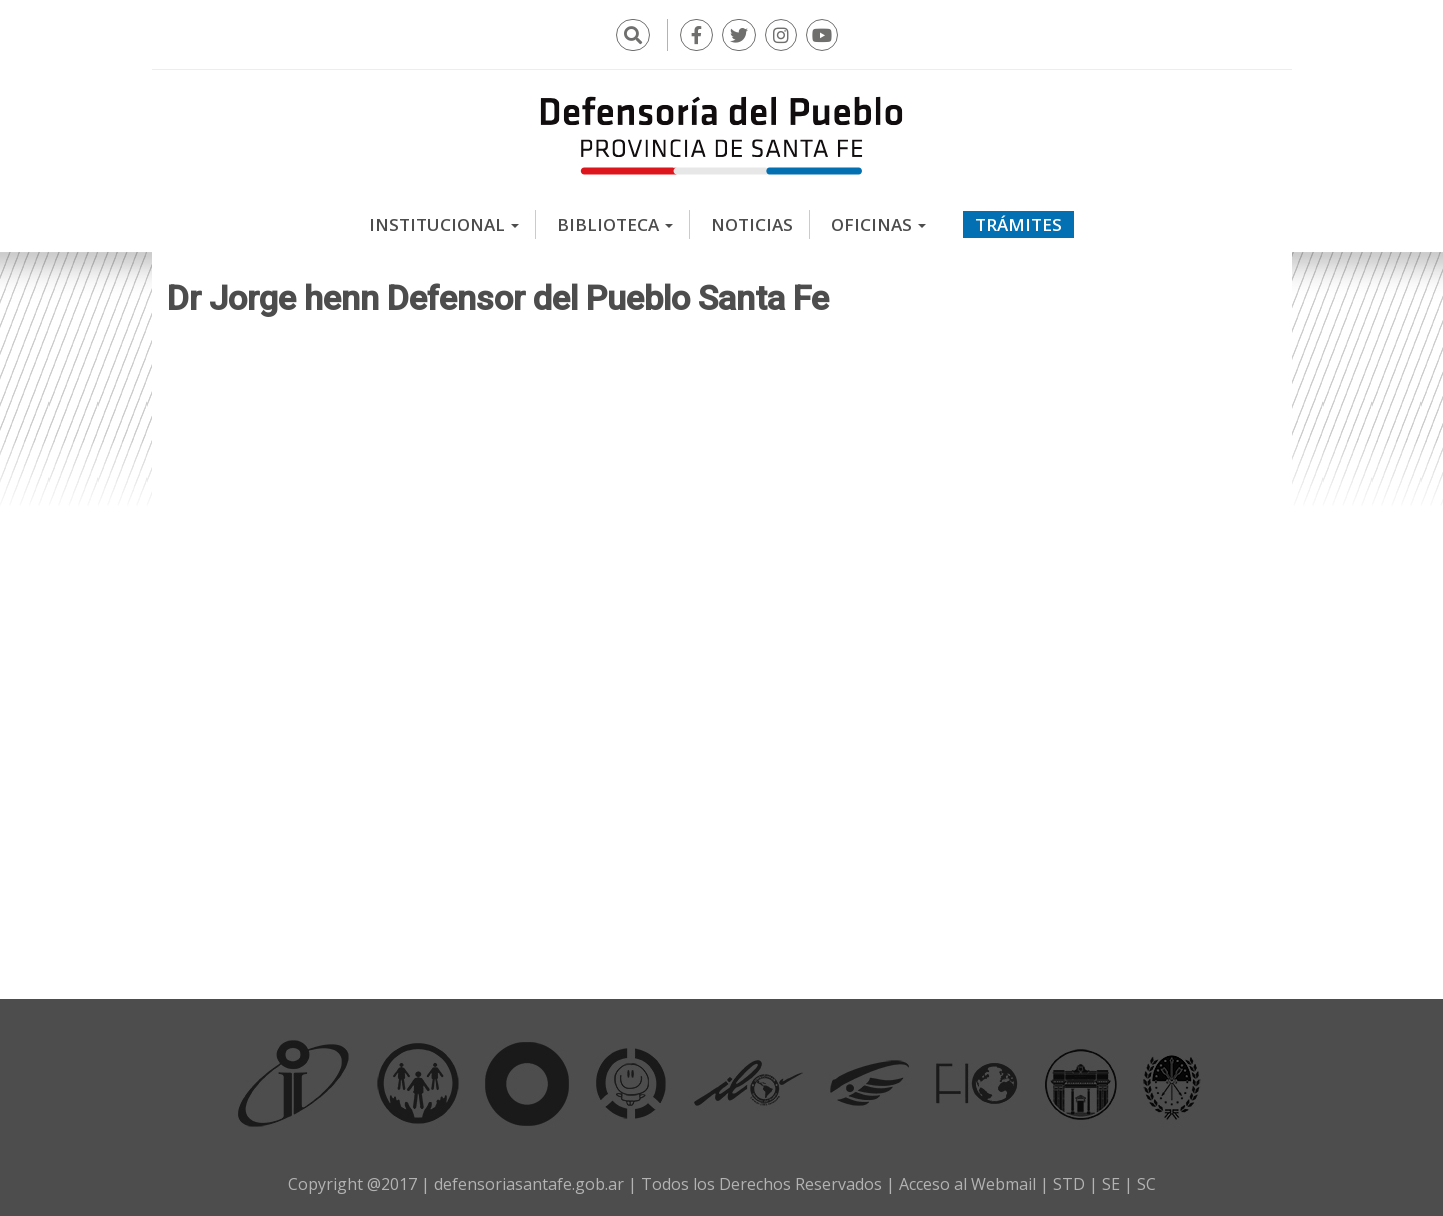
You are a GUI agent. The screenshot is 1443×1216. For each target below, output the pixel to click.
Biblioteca (615, 224)
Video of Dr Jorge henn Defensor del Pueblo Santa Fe (722, 652)
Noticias (752, 224)
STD (1069, 1184)
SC (1146, 1184)
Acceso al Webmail (967, 1184)
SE (1111, 1184)
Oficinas (878, 224)
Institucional (444, 224)
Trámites (1018, 224)
